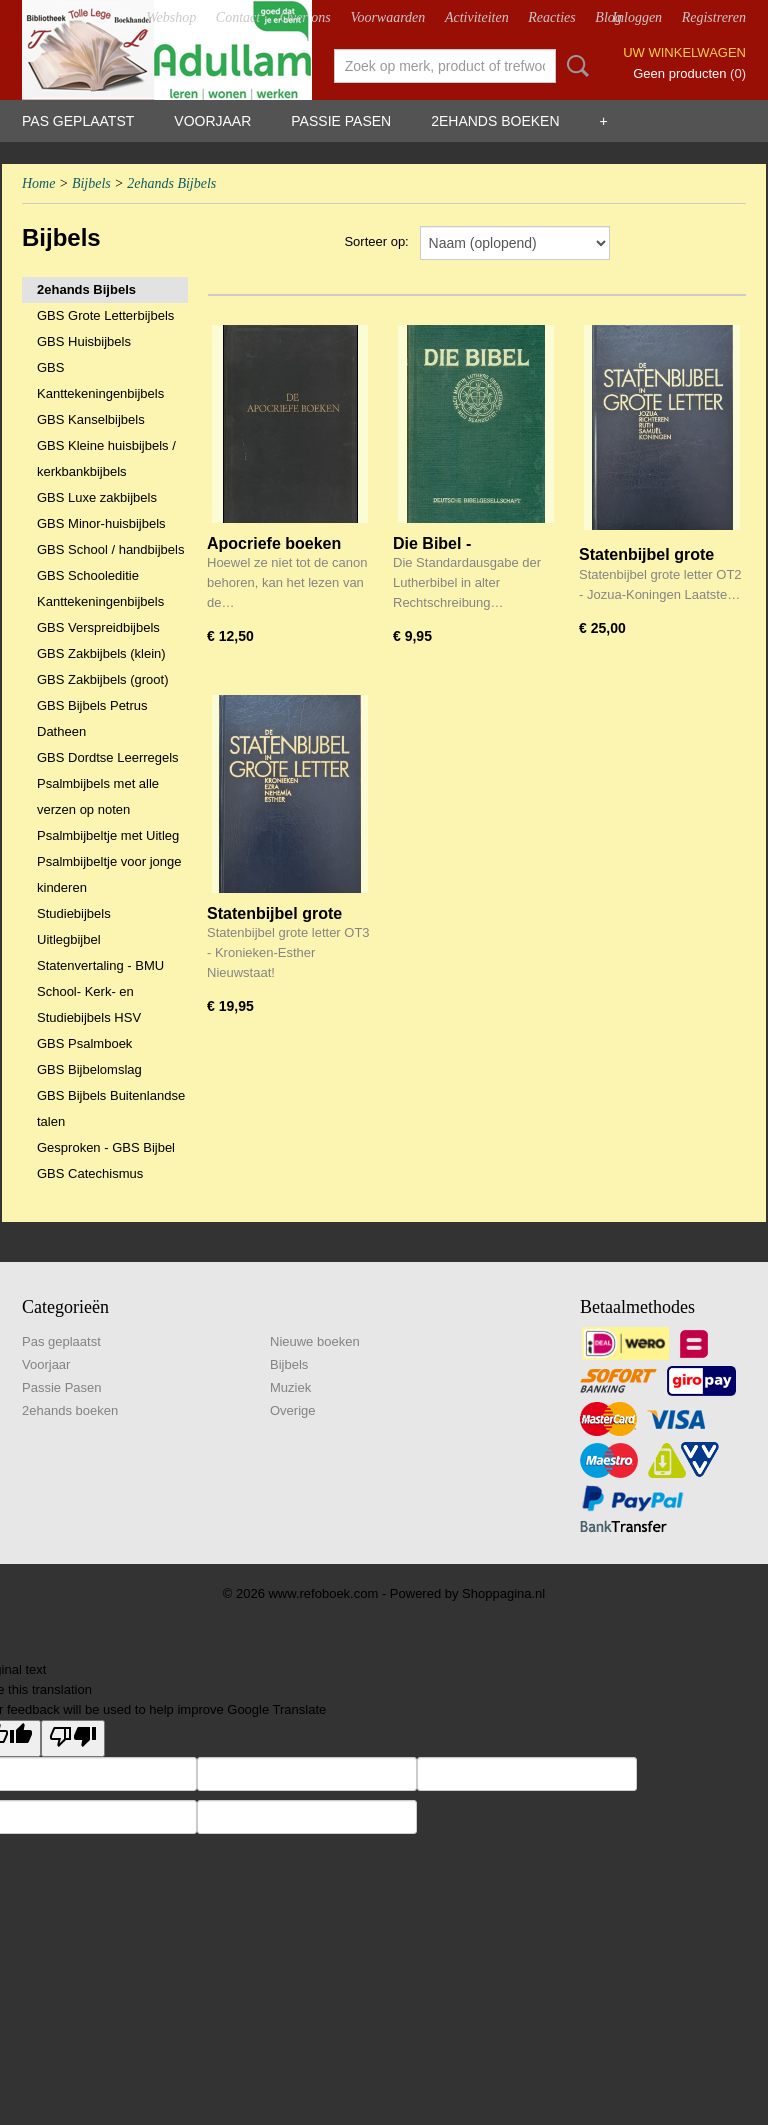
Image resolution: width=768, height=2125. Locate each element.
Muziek (290, 1387)
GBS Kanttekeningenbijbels (100, 380)
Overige (293, 1410)
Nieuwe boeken (315, 1341)
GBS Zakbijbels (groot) (103, 679)
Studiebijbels (74, 913)
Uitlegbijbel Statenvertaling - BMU (100, 952)
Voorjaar (212, 121)
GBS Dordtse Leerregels (108, 757)
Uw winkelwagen (684, 52)
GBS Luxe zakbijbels (97, 497)
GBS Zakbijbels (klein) (101, 653)
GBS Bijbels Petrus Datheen (92, 718)
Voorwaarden (387, 17)
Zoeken (574, 66)
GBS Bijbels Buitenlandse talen (111, 1108)
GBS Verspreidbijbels (98, 627)
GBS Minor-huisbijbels (101, 523)
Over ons (305, 17)
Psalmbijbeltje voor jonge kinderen (109, 874)
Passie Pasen (341, 121)
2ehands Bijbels (171, 183)
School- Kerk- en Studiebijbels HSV (89, 1004)
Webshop (171, 17)
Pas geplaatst (78, 121)
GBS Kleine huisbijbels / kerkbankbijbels (106, 458)
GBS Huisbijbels (84, 341)
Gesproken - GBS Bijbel (106, 1147)
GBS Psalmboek (84, 1043)
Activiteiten (477, 17)
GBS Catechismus (90, 1173)
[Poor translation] (73, 1738)
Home (38, 183)
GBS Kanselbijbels (91, 419)
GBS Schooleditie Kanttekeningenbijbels (100, 588)
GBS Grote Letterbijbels (105, 315)
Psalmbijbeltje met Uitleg (108, 835)
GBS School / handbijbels (110, 549)
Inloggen (637, 17)
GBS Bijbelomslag (89, 1069)
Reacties (551, 17)
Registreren (714, 17)
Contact (238, 17)
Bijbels (91, 183)
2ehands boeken (495, 121)
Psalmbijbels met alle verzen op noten (98, 796)
